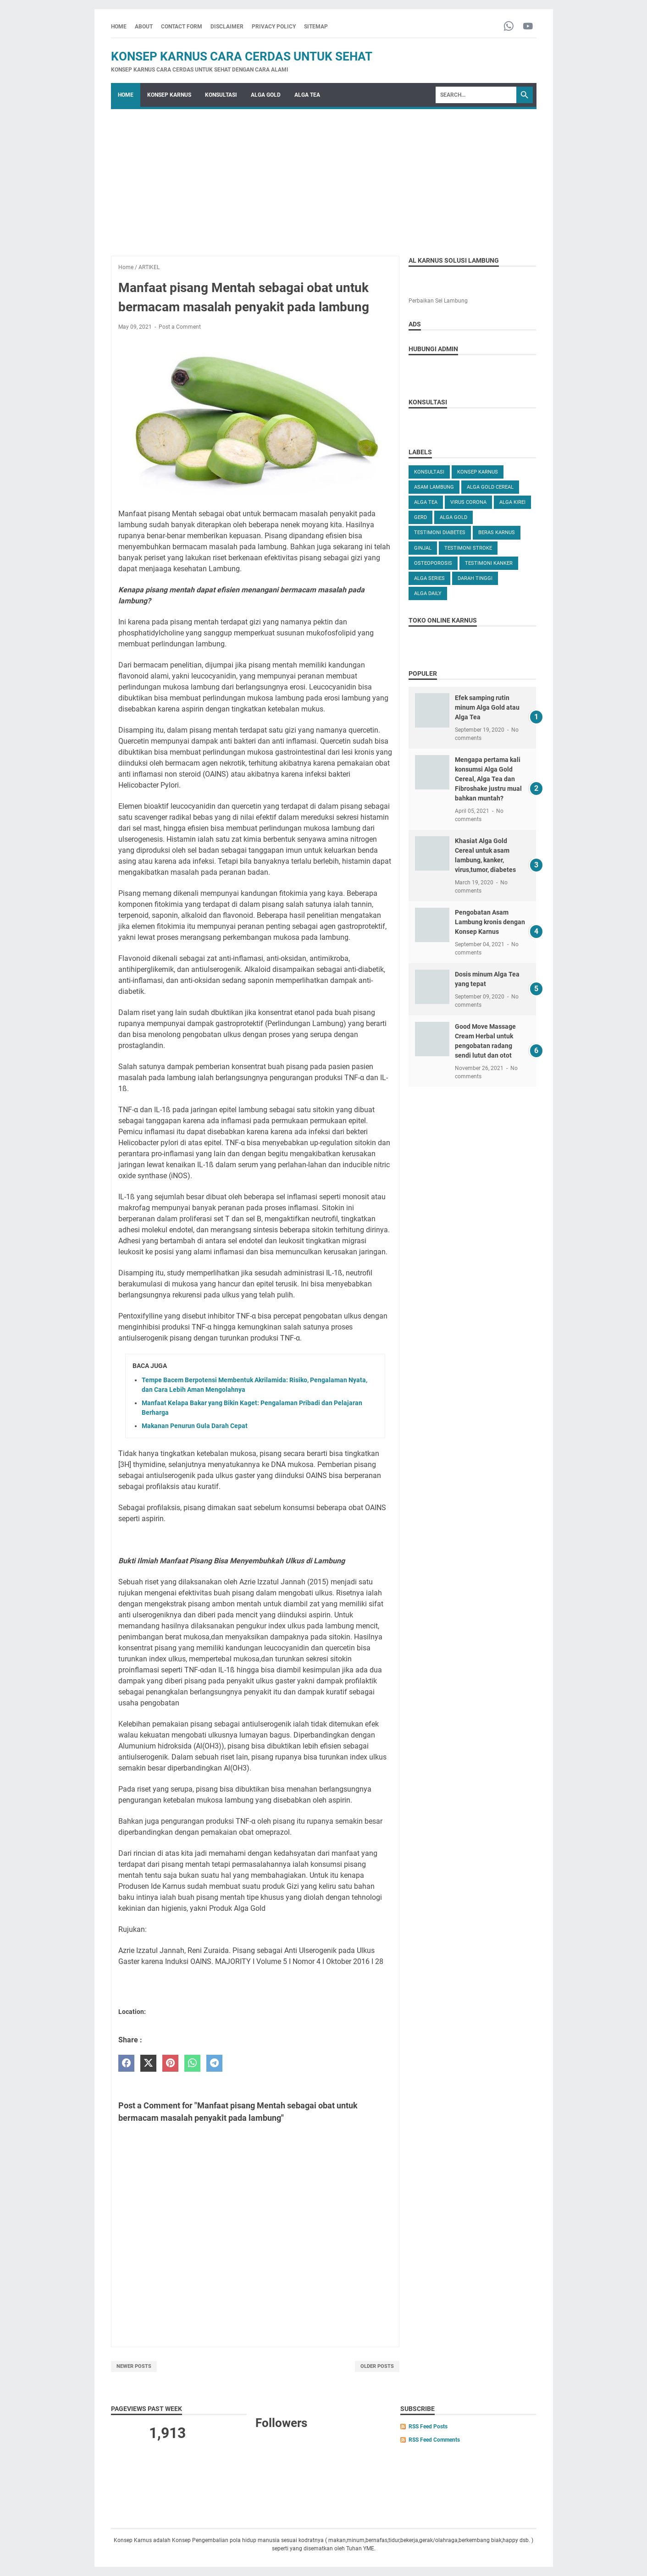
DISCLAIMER (226, 26)
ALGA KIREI (512, 502)
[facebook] (126, 2063)
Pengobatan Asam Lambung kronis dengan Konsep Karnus (490, 922)
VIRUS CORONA (468, 502)
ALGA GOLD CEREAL (490, 487)
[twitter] (148, 2063)
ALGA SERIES (429, 578)
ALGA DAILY (428, 593)
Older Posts (377, 2366)
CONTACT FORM (181, 26)
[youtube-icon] (528, 26)
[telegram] (214, 2063)
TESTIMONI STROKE (468, 548)
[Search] (476, 95)
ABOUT (144, 26)
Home (119, 26)
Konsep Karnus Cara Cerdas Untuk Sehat (241, 56)
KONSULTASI (221, 95)
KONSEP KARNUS (169, 95)
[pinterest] (170, 2063)
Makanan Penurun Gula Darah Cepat (195, 1425)
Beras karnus (496, 532)
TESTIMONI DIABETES (439, 532)
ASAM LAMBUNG (434, 487)
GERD (420, 517)
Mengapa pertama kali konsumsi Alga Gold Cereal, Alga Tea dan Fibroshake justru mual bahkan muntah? (488, 779)
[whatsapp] (192, 2063)
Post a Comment (180, 327)
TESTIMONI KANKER (489, 563)
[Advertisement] (323, 178)
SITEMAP (316, 26)
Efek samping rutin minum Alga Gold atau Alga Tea (487, 707)
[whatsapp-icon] (509, 26)
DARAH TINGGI (475, 578)
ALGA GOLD (266, 95)
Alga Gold (453, 517)
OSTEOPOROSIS (433, 563)
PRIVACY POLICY (274, 26)
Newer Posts (133, 2366)
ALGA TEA (307, 95)
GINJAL (422, 548)
